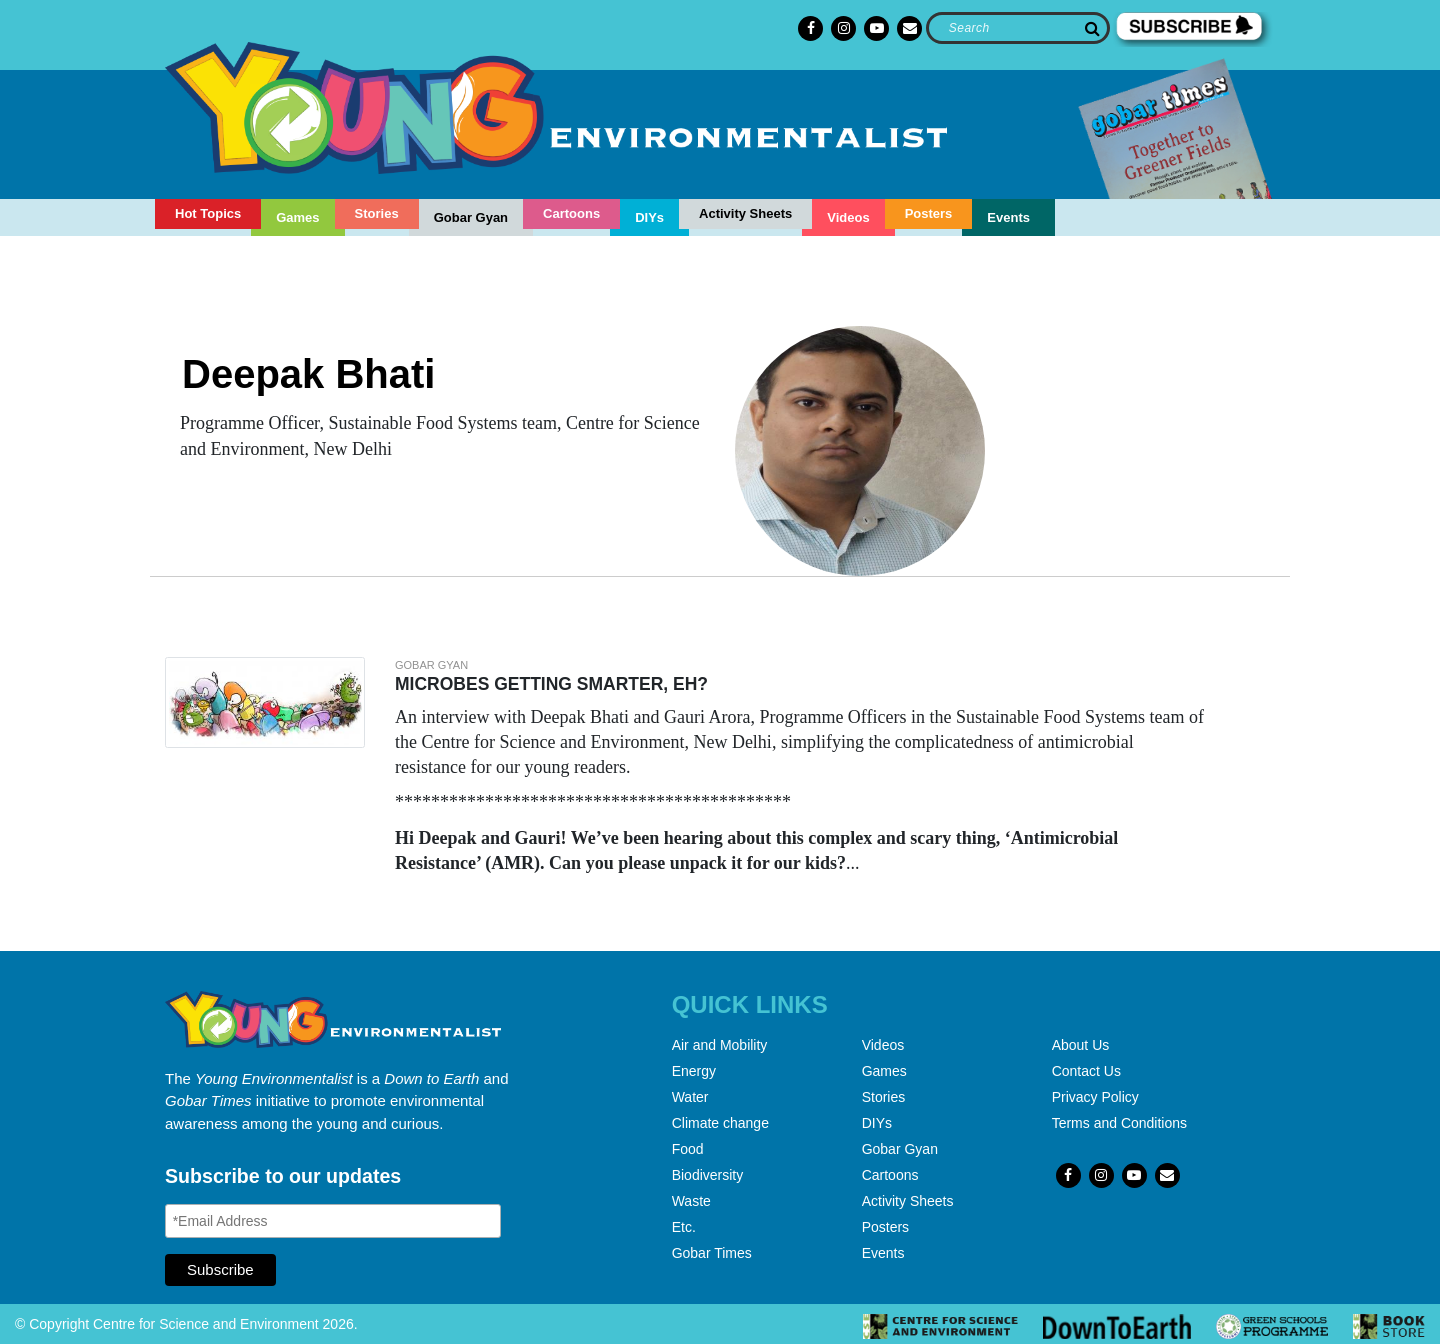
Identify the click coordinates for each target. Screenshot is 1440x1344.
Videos (848, 217)
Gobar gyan (431, 665)
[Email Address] (333, 1221)
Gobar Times (712, 1253)
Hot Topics (208, 213)
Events (1008, 217)
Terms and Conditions (1119, 1123)
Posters (929, 213)
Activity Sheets (745, 213)
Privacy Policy (1095, 1097)
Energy (694, 1071)
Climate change (720, 1123)
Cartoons (571, 213)
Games (297, 217)
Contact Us (1086, 1071)
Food (688, 1149)
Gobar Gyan (471, 217)
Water (690, 1097)
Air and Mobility (720, 1045)
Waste (691, 1201)
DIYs (649, 217)
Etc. (684, 1227)
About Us (1081, 1045)
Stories (377, 213)
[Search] (1017, 28)
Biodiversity (708, 1175)
